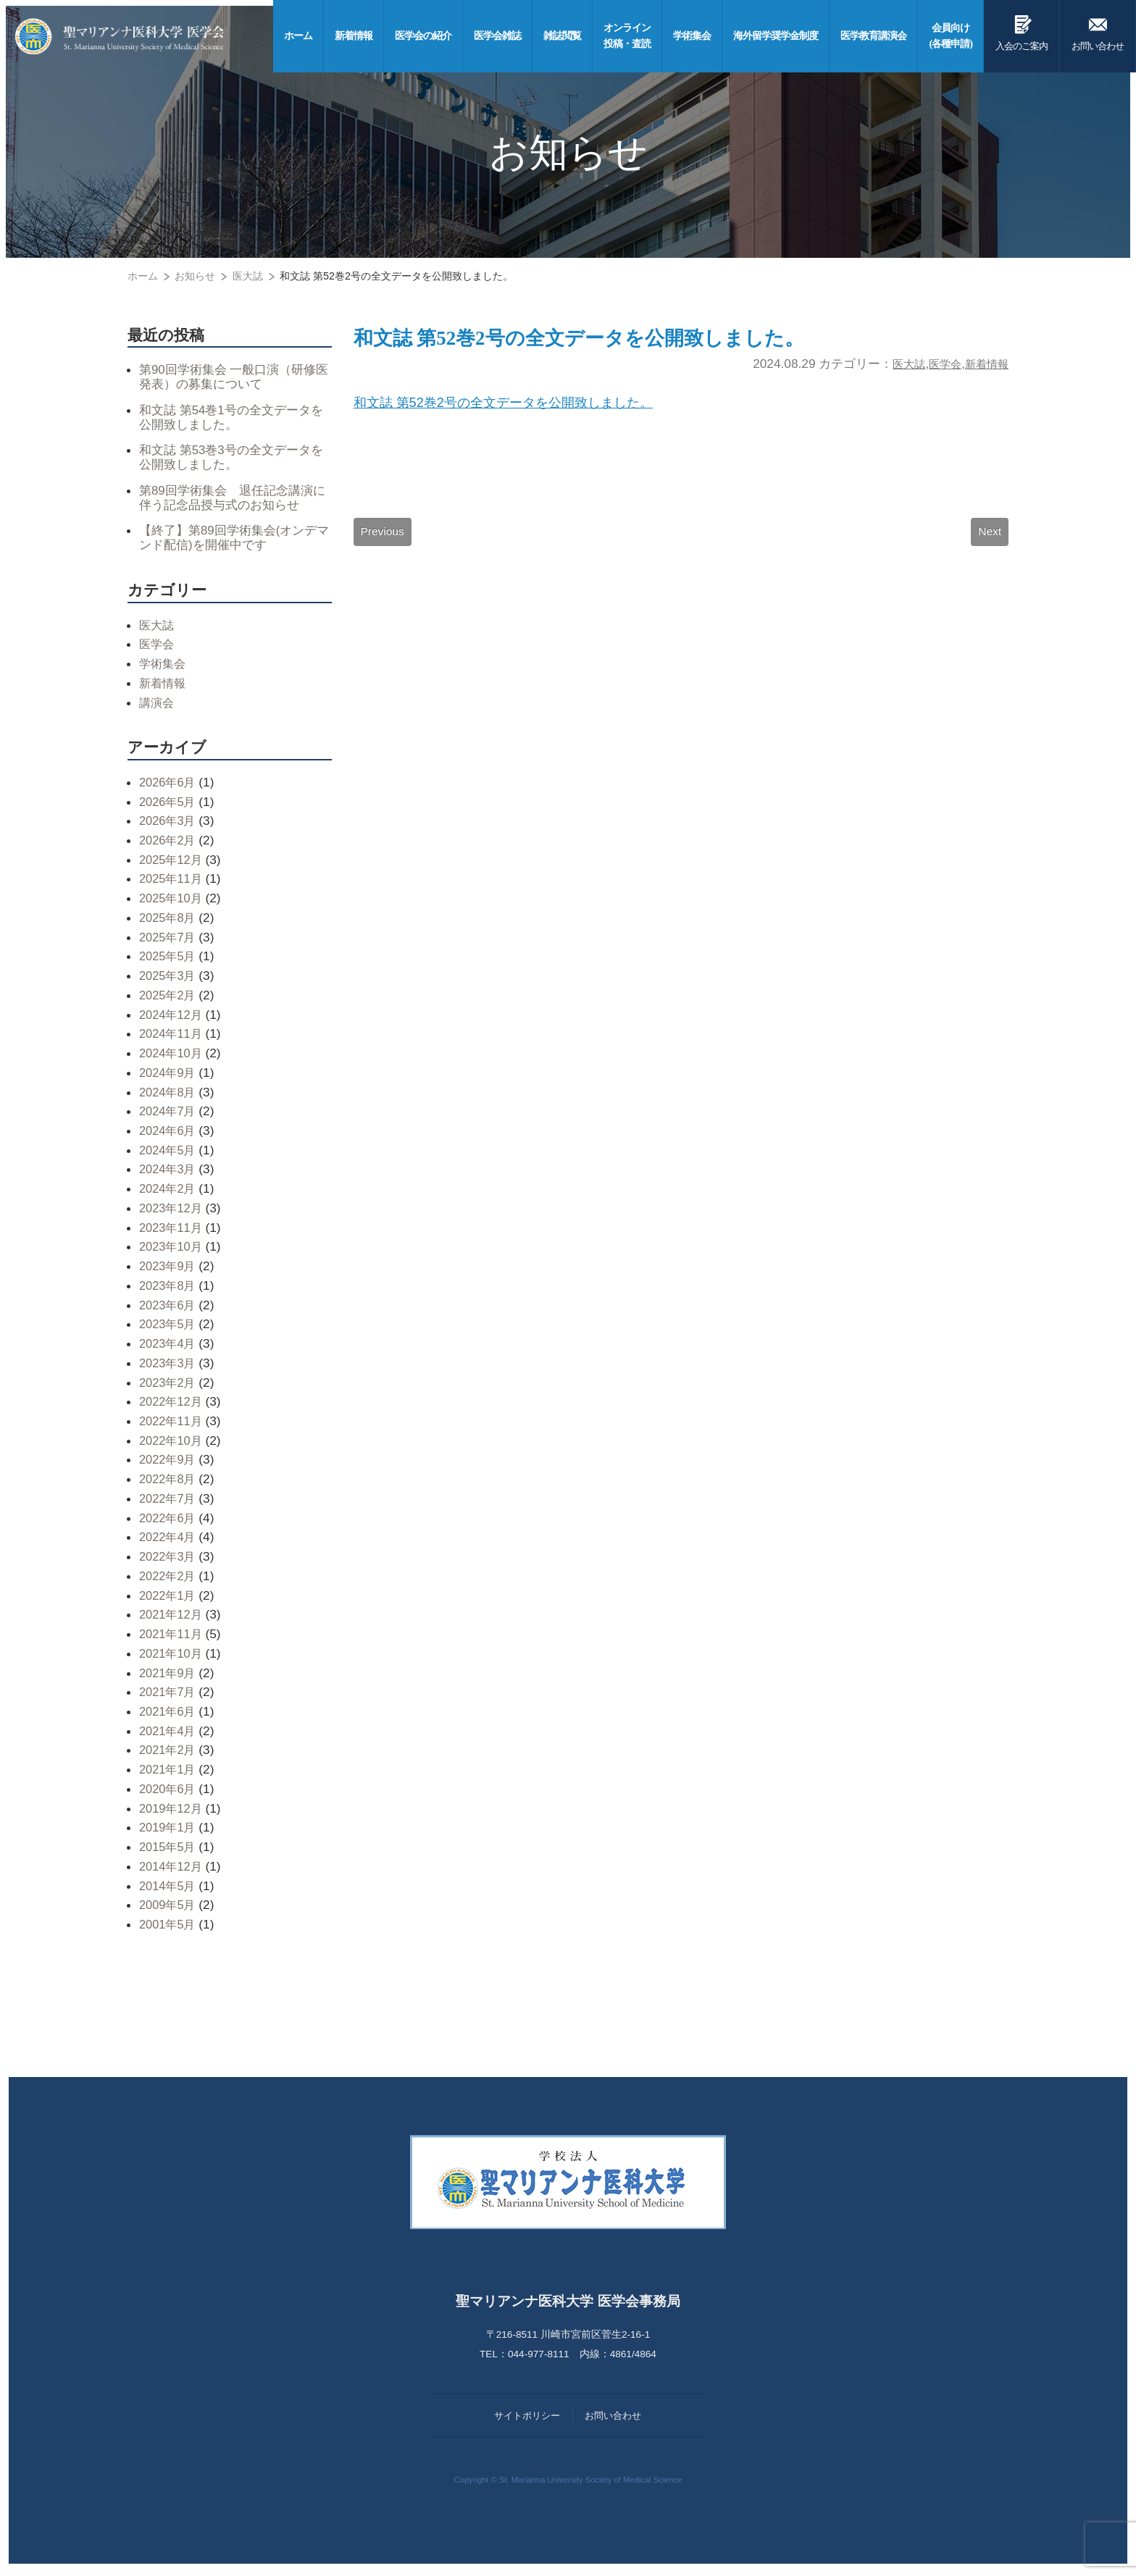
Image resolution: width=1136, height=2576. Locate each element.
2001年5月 (169, 1928)
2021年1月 (169, 1773)
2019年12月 (172, 1812)
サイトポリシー (527, 2419)
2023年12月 (172, 1211)
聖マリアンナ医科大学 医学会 (128, 36)
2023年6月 (169, 1308)
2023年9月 (169, 1270)
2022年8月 (169, 1483)
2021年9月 (169, 1676)
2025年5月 (169, 960)
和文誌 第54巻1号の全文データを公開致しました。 (230, 418)
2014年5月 (169, 1889)
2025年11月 (172, 883)
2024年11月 (172, 1038)
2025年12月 (172, 863)
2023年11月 (172, 1231)
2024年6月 (169, 1135)
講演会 (157, 706)
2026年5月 (169, 805)
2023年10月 (172, 1250)
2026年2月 (169, 844)
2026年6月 (169, 786)
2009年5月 (169, 1909)
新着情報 (983, 367)
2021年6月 (169, 1715)
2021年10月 (172, 1657)
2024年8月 (169, 1095)
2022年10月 (172, 1444)
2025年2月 (169, 998)
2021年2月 (169, 1754)
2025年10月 (172, 902)
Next (989, 539)
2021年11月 (172, 1638)
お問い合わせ (1098, 30)
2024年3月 (169, 1173)
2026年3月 (169, 825)
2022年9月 (169, 1463)
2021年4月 (169, 1734)
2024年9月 (169, 1076)
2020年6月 (169, 1793)
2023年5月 (169, 1328)
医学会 (937, 367)
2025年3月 (169, 980)
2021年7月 (169, 1696)
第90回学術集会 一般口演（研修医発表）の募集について (233, 377)
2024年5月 (169, 1153)
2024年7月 (169, 1115)
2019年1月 (169, 1831)
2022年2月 (169, 1579)
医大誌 (896, 367)
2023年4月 (169, 1348)
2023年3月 (169, 1366)
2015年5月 (169, 1851)
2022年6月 (169, 1521)
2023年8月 (169, 1289)
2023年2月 (169, 1386)
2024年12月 (172, 1018)
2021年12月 (172, 1618)
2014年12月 (172, 1870)
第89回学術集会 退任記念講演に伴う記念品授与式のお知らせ (231, 500)
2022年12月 (172, 1405)
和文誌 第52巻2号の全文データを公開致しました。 (612, 339)
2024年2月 (169, 1193)
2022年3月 (169, 1560)
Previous (383, 539)
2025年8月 (169, 921)
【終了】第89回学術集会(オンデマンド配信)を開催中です (233, 540)
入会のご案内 (1021, 30)
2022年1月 (169, 1599)
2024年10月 (172, 1057)
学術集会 (163, 667)
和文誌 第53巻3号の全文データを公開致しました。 (230, 459)
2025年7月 (169, 941)
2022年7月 (169, 1502)
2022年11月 (172, 1425)
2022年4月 (169, 1541)
